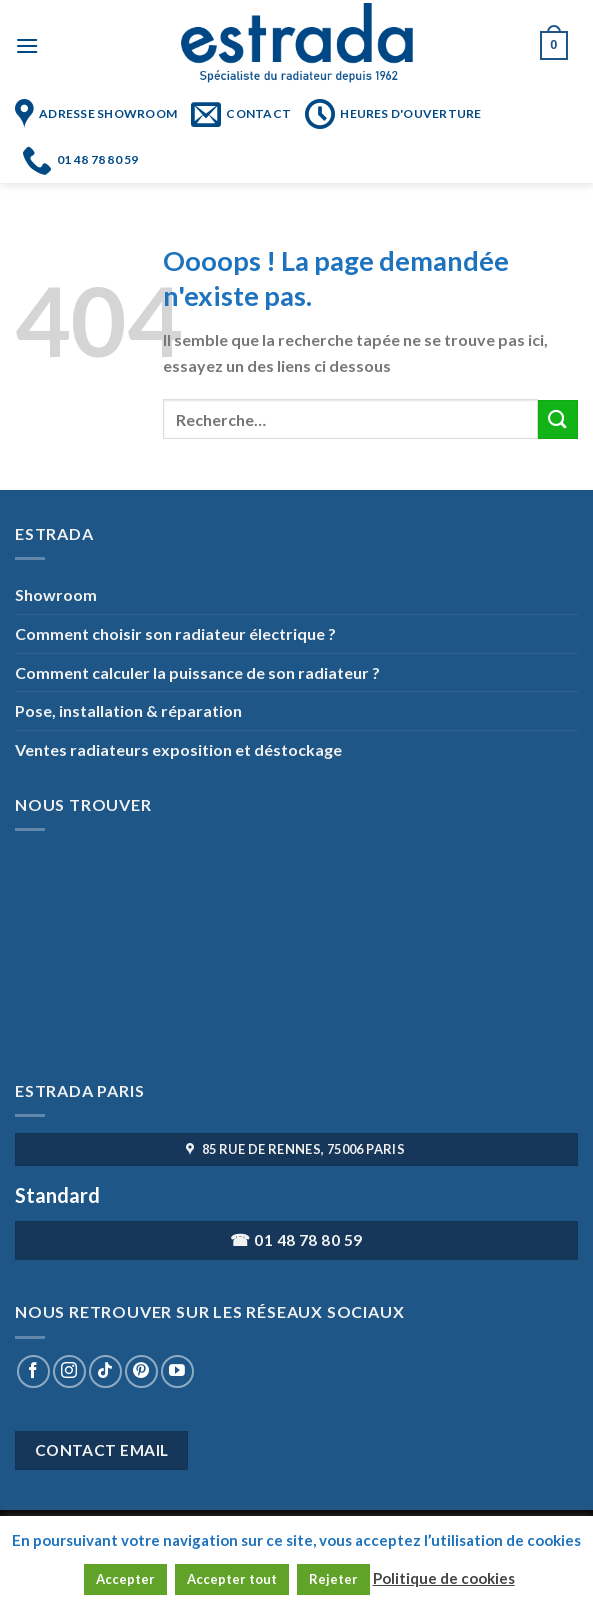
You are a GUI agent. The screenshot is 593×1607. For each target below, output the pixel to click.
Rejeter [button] (333, 1579)
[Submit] (558, 419)
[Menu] (27, 45)
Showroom (56, 594)
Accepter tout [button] (232, 1579)
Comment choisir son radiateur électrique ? (175, 633)
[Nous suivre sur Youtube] (177, 1371)
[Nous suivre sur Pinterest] (141, 1371)
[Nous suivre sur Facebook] (33, 1371)
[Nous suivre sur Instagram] (69, 1371)
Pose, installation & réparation (128, 710)
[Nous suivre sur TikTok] (105, 1371)
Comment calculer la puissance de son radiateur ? (197, 672)
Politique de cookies (444, 1578)
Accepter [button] (125, 1579)
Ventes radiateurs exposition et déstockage (178, 749)
